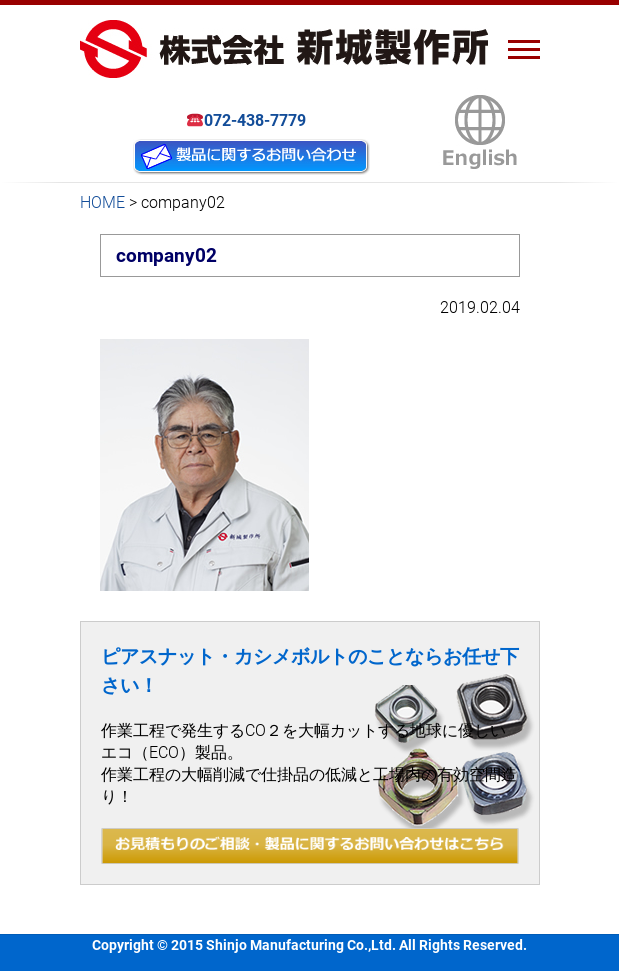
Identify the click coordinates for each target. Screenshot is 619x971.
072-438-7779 (246, 121)
